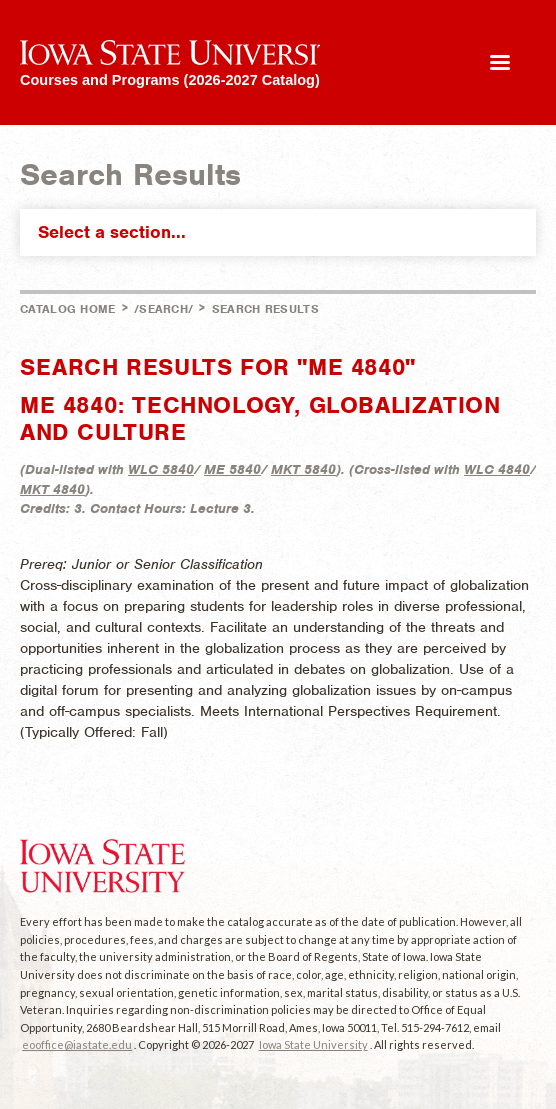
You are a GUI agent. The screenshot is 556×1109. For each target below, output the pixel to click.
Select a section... (282, 232)
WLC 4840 (497, 469)
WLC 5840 (161, 469)
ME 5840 (232, 469)
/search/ (163, 309)
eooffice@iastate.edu (77, 1044)
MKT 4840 (52, 489)
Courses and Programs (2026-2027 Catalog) (170, 79)
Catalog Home (68, 309)
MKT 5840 (303, 469)
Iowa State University (313, 1044)
